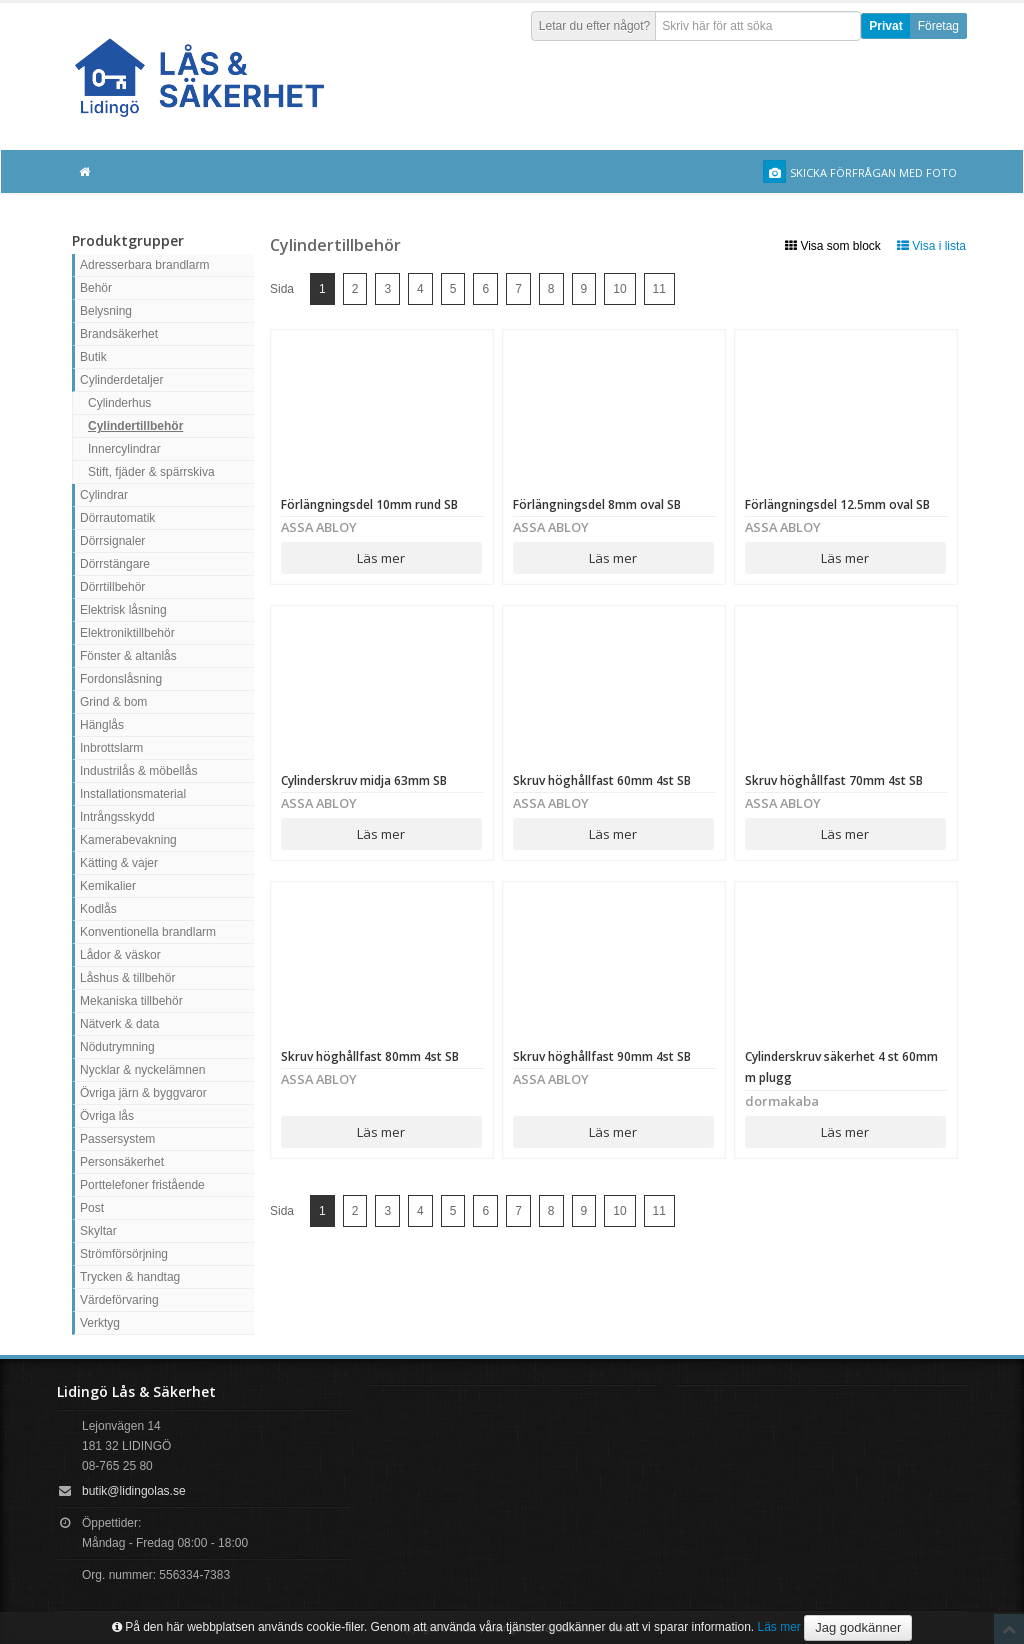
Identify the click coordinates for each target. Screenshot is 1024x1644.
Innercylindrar (124, 449)
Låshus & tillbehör (127, 978)
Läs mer (381, 558)
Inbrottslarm (111, 748)
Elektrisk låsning (123, 610)
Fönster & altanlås (128, 656)
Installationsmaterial (133, 794)
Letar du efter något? (594, 26)
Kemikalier (108, 886)
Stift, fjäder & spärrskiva (151, 472)
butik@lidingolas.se (134, 1491)
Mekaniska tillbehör (131, 1001)
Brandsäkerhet (119, 334)
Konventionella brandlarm (148, 932)
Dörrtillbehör (112, 587)
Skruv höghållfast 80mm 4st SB (370, 1056)
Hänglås (102, 725)
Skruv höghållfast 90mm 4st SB (602, 1056)
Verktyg (100, 1323)
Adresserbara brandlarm (144, 265)
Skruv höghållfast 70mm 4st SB (834, 780)
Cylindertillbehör (135, 426)
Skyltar (98, 1231)
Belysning (106, 311)
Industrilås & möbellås (138, 771)
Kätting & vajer (119, 863)
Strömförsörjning (124, 1254)
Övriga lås (107, 1116)
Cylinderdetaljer (121, 380)
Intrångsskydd (117, 817)
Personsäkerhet (122, 1162)
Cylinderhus (119, 403)
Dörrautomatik (117, 518)
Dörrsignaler (112, 541)
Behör (96, 288)
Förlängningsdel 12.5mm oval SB (837, 504)
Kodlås (98, 909)
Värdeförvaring (119, 1300)
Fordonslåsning (121, 679)
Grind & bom (113, 702)
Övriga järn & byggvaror (143, 1093)
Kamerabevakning (128, 840)
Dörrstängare (115, 564)
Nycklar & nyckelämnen (142, 1070)
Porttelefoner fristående (142, 1185)
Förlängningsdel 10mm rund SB (369, 504)
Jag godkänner (858, 1627)
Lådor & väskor (120, 955)
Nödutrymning (117, 1047)
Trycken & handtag (130, 1277)
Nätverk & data (119, 1024)
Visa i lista (931, 246)
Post (92, 1208)
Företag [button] (938, 26)
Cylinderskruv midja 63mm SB (364, 780)
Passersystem (117, 1139)
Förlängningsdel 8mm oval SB (597, 504)
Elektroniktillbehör (127, 633)
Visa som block (833, 246)
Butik (93, 357)
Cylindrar (104, 495)
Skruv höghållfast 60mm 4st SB (602, 780)
